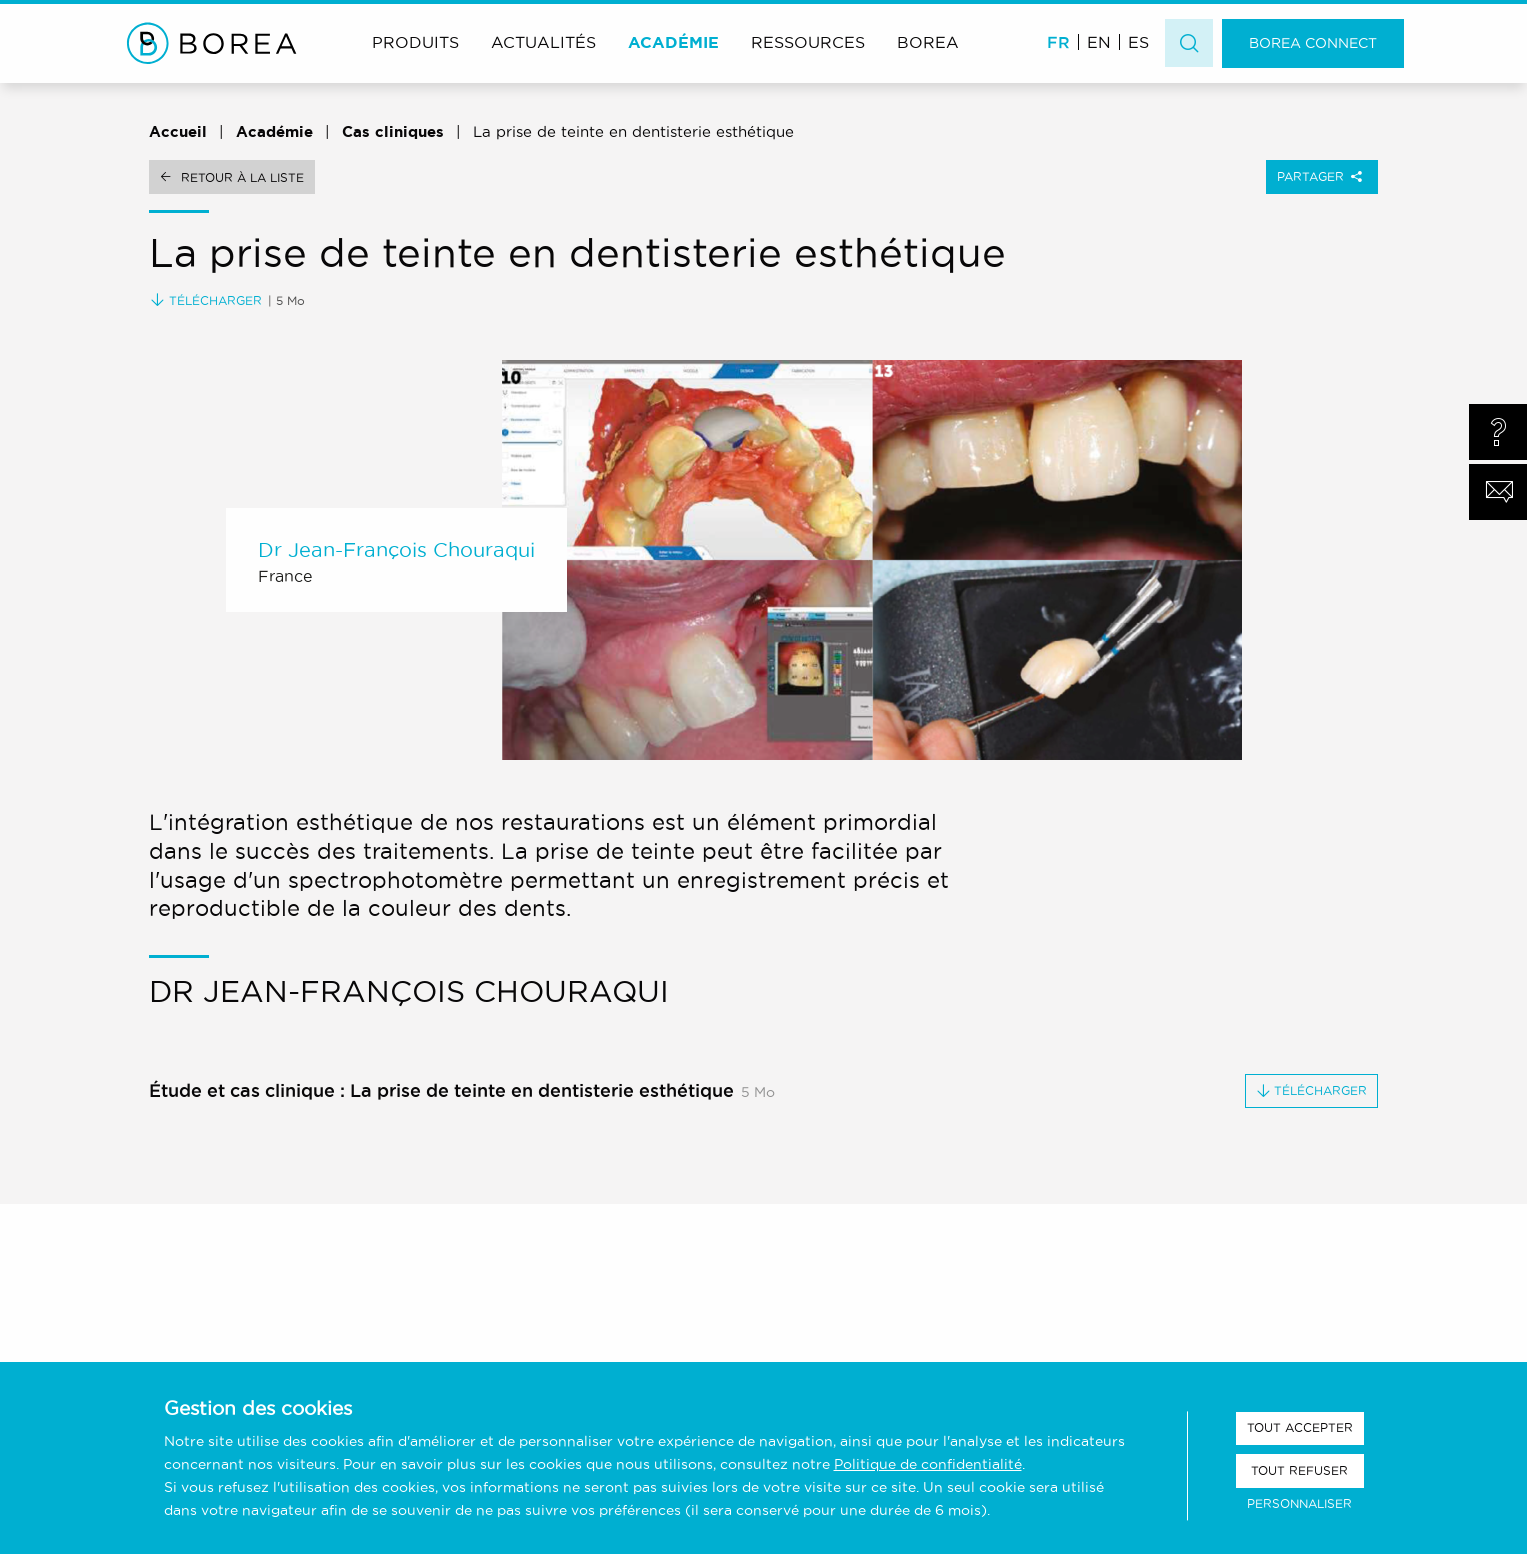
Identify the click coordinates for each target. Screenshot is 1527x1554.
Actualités (543, 42)
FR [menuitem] (1058, 42)
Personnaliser (1299, 1503)
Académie (673, 42)
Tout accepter (1300, 1427)
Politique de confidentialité (928, 1464)
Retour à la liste (242, 177)
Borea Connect (1313, 43)
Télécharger (206, 300)
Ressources (808, 42)
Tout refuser (1299, 1470)
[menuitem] (1058, 41)
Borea (928, 42)
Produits (415, 42)
